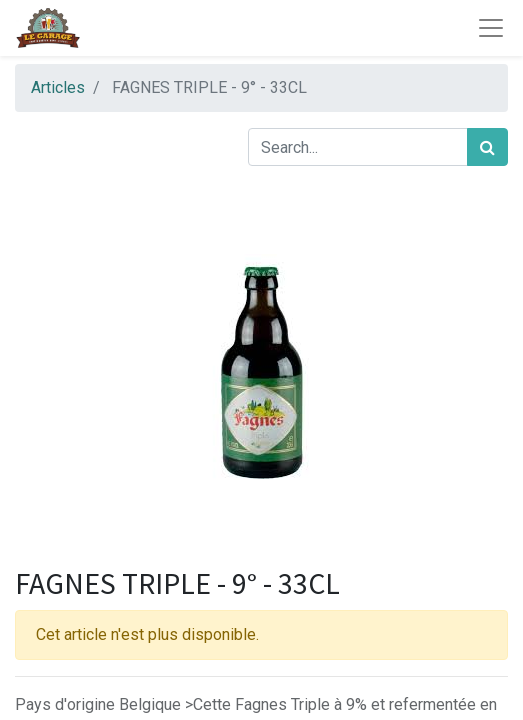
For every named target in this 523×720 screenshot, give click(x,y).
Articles (58, 87)
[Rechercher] (487, 147)
